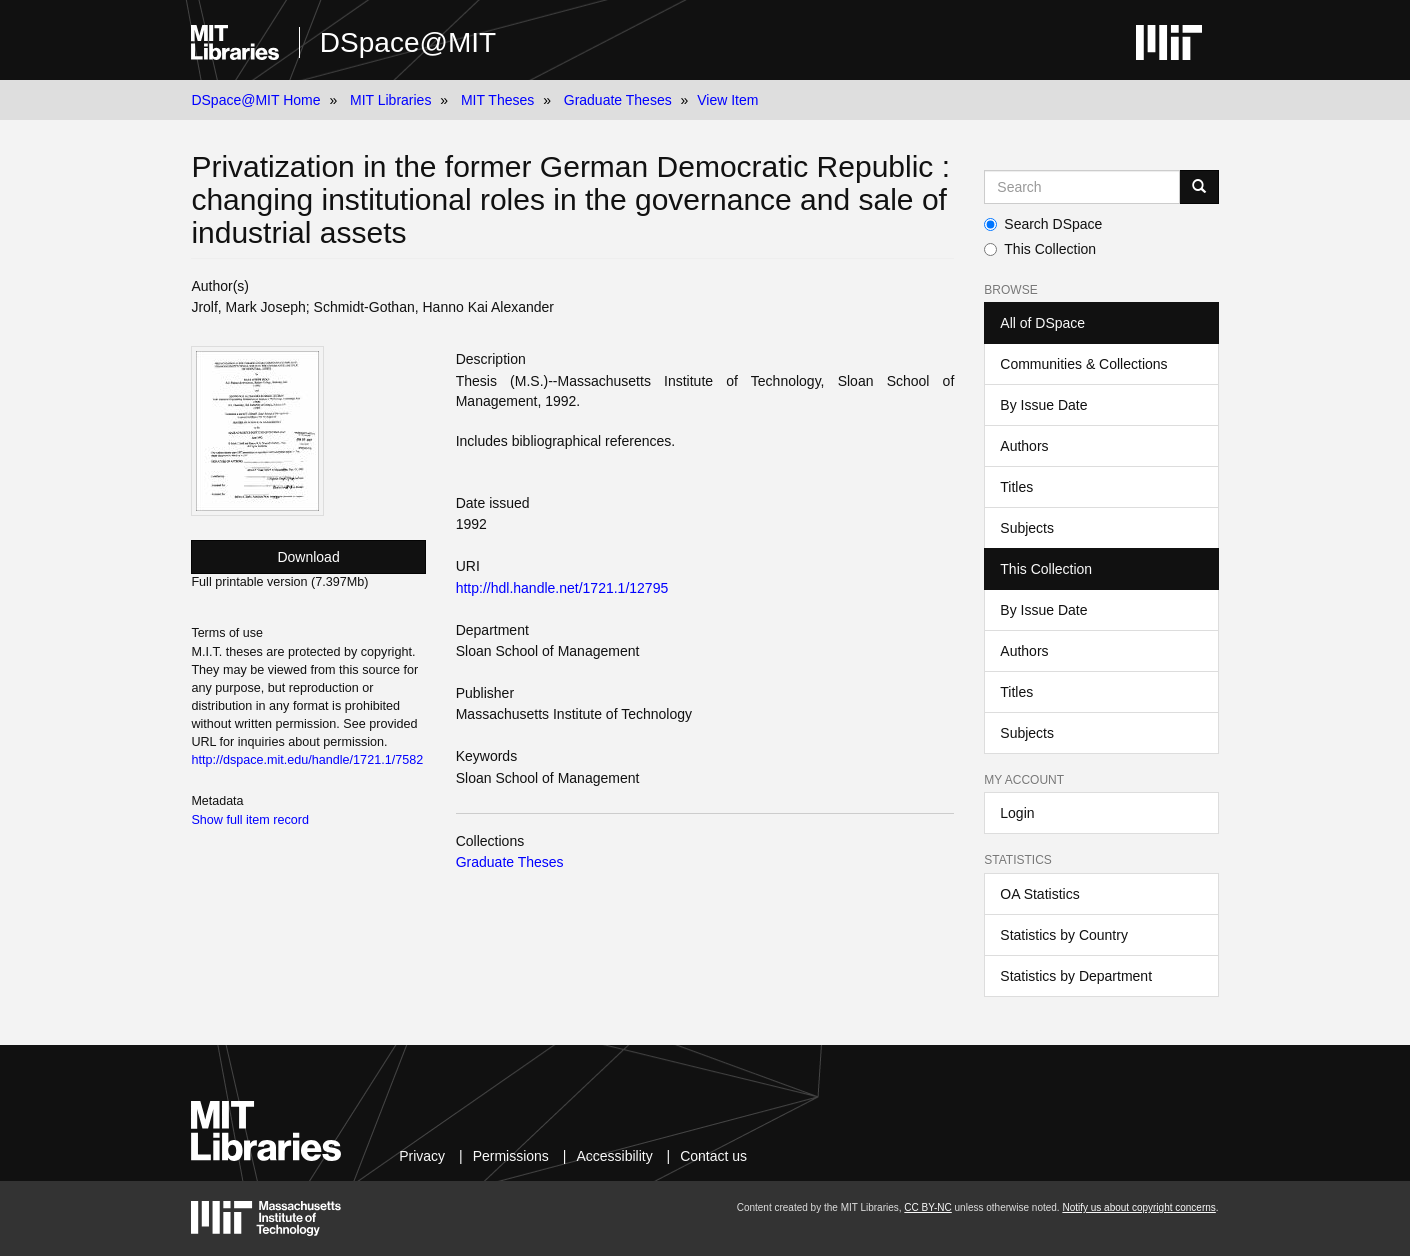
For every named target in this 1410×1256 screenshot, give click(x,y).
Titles (1016, 487)
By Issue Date (1043, 405)
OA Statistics (1039, 894)
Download (308, 557)
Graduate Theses (618, 100)
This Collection (1040, 249)
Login (1017, 813)
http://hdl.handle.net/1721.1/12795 (562, 588)
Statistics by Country (1064, 935)
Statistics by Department (1076, 976)
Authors (1024, 446)
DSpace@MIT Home (255, 100)
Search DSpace (1043, 224)
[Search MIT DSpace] (1081, 187)
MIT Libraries (390, 100)
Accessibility (614, 1156)
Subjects (1027, 528)
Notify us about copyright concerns (1138, 1207)
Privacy (422, 1156)
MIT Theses (497, 100)
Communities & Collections (1083, 364)
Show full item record (250, 820)
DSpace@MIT (408, 42)
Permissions (511, 1156)
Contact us (713, 1156)
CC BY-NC (927, 1207)
